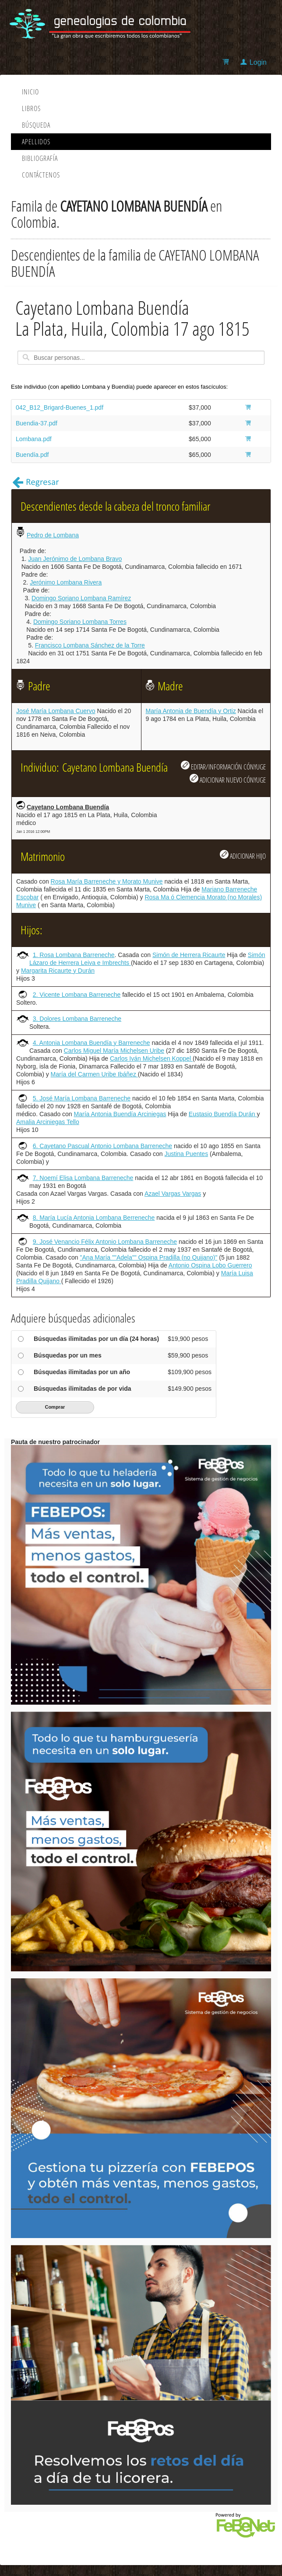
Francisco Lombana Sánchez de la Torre (90, 645)
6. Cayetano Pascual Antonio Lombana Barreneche (102, 1145)
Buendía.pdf (32, 454)
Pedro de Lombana (53, 535)
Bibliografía (40, 158)
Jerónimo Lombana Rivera (66, 582)
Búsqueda (36, 125)
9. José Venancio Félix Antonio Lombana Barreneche (105, 1241)
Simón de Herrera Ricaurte (189, 954)
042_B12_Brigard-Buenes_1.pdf (59, 407)
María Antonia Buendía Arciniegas (120, 1113)
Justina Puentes (186, 1153)
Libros (31, 108)
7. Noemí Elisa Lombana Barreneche (83, 1177)
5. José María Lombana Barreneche (81, 1098)
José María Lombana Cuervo (55, 710)
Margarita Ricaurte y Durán (58, 970)
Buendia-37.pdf (36, 423)
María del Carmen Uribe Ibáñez (94, 1074)
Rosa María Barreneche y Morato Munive (107, 881)
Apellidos (36, 141)
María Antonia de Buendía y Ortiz (191, 710)
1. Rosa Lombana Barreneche (74, 954)
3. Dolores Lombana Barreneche (77, 1018)
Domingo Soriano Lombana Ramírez (81, 598)
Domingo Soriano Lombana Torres (80, 621)
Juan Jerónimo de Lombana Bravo (75, 558)
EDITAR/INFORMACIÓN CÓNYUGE (223, 766)
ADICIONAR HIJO (243, 855)
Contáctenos (41, 175)
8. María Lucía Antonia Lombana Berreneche (94, 1217)
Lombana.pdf (34, 438)
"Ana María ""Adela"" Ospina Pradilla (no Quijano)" (149, 1257)
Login (258, 62)
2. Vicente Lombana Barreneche (77, 994)
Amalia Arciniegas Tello (47, 1121)
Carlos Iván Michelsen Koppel (151, 1058)
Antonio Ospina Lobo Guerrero (210, 1265)
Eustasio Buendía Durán (223, 1113)
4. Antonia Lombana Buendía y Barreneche (91, 1042)
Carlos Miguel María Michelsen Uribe (114, 1050)
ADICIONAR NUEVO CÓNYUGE (228, 779)
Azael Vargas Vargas (173, 1193)
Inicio (30, 92)
